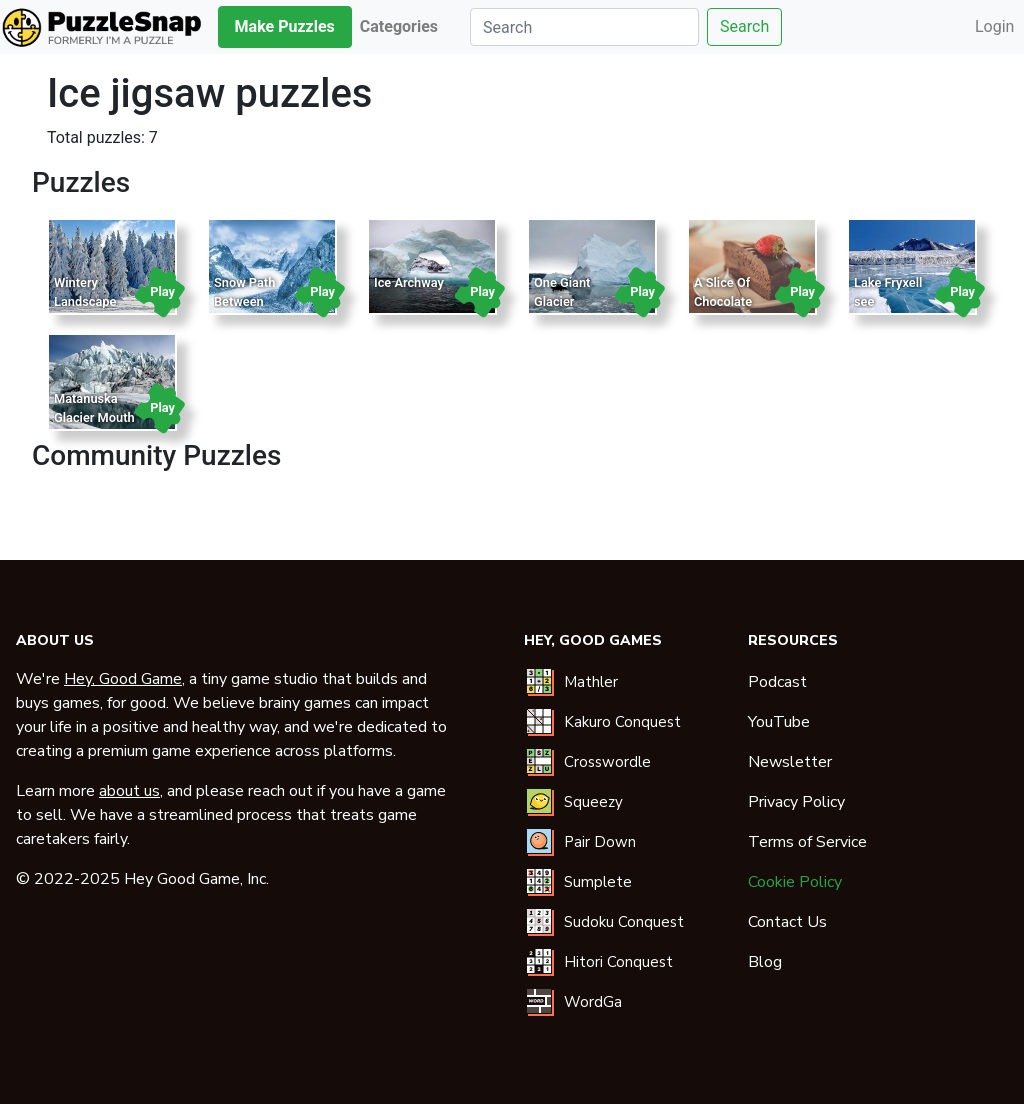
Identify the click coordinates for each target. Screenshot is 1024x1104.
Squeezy (593, 802)
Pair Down (600, 842)
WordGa (593, 1002)
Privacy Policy (796, 802)
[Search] (584, 27)
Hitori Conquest (618, 962)
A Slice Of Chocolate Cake (723, 301)
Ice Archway (409, 282)
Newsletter (790, 762)
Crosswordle (607, 762)
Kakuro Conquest (622, 722)
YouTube (779, 722)
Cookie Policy (795, 882)
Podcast (777, 682)
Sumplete (598, 882)
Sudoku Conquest (624, 922)
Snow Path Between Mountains (244, 301)
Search (744, 26)
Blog (765, 962)
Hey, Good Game (123, 679)
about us (129, 791)
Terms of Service (807, 842)
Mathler (591, 682)
